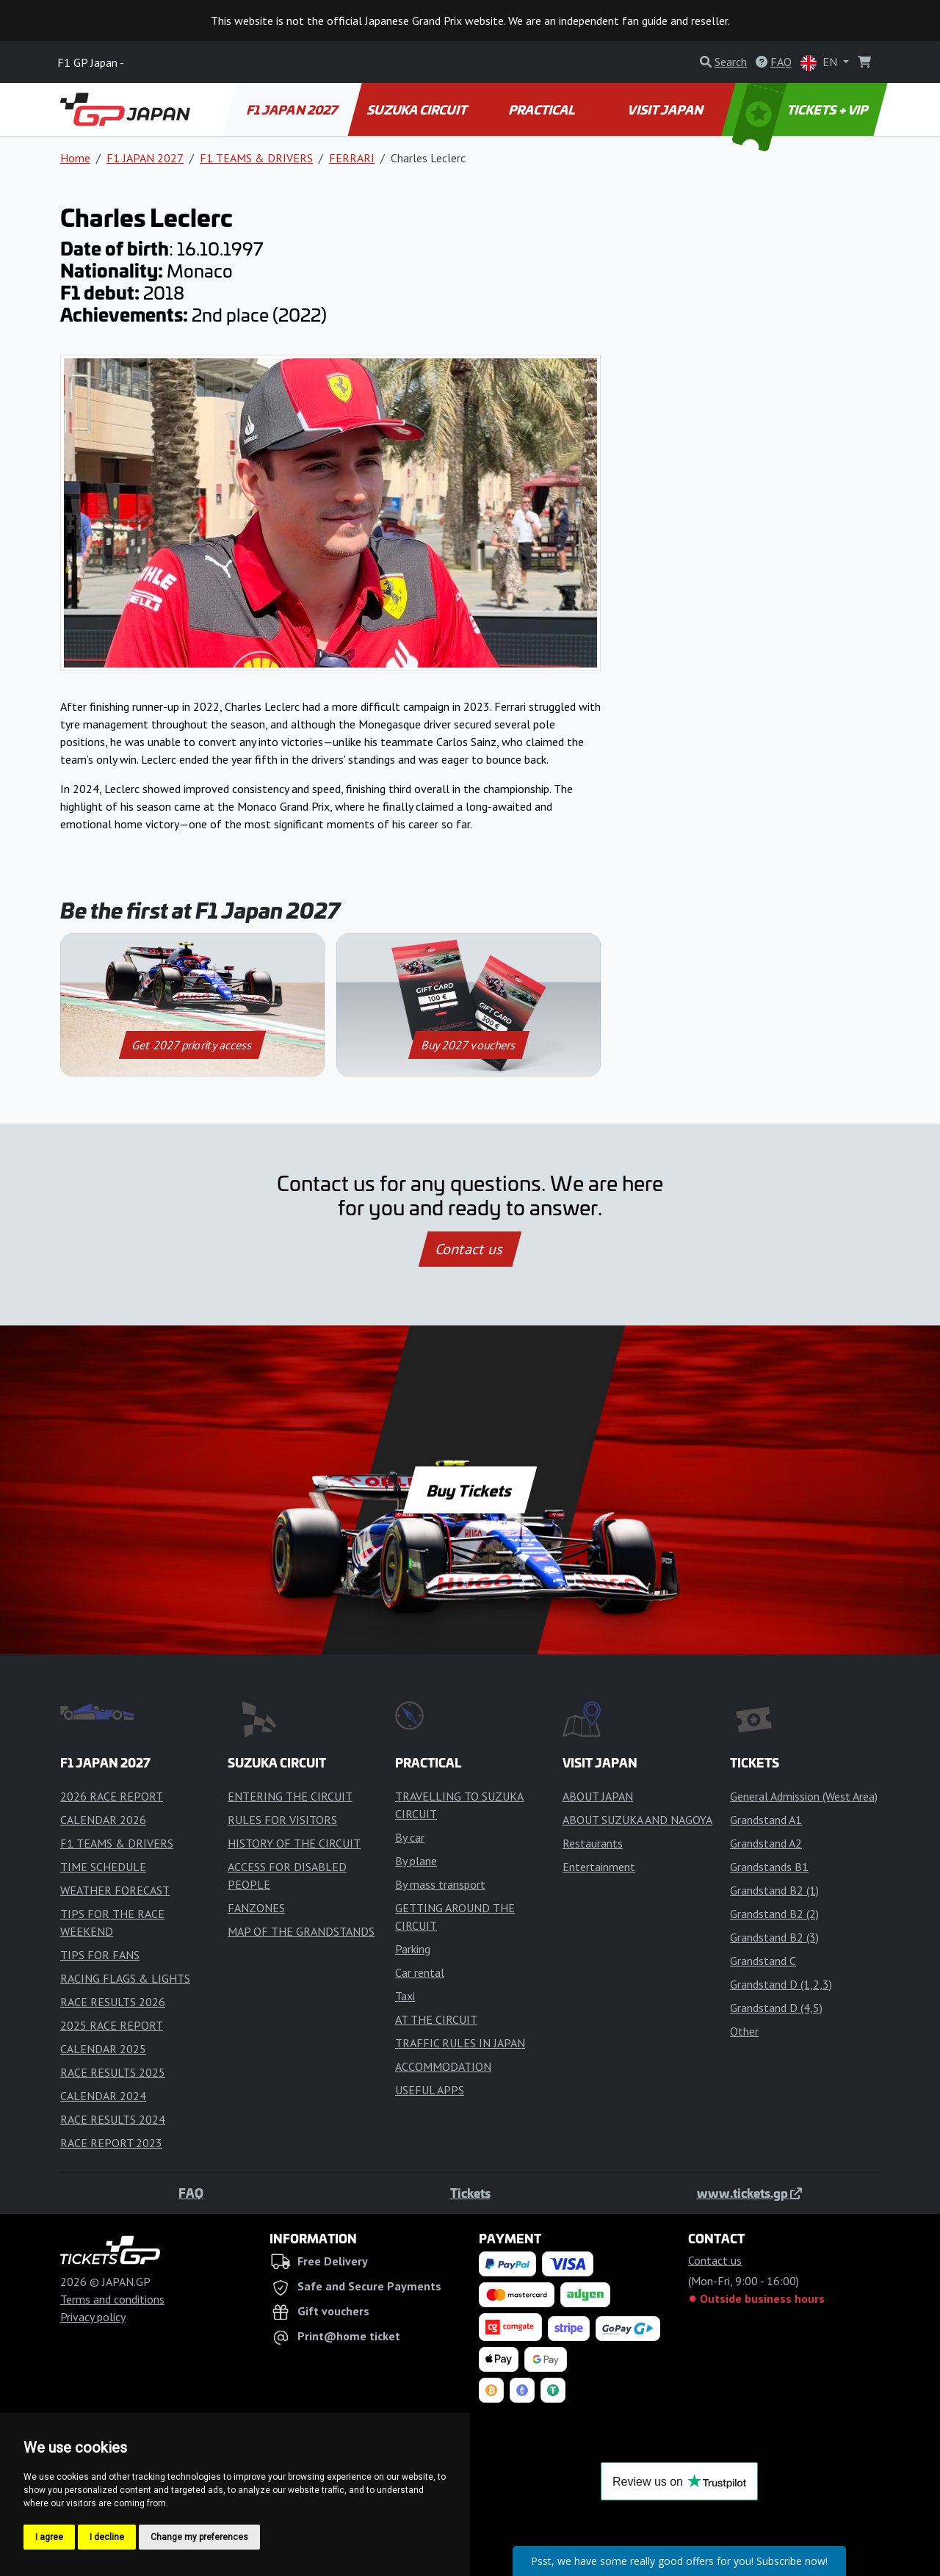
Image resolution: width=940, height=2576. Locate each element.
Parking (412, 1949)
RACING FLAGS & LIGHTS (125, 1978)
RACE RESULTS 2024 (112, 2119)
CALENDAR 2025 (103, 2048)
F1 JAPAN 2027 (293, 109)
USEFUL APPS (429, 2090)
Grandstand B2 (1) (774, 1890)
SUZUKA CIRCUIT (418, 109)
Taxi (405, 1996)
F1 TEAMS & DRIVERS (256, 158)
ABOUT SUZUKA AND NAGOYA (637, 1819)
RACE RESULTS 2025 (112, 2072)
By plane (416, 1860)
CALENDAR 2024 (103, 2095)
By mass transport (440, 1884)
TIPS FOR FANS (100, 1954)
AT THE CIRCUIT (436, 2019)
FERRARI (352, 158)
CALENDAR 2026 (103, 1819)
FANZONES (256, 1907)
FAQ (190, 2192)
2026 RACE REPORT (111, 1796)
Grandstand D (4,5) (776, 2007)
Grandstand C (763, 1960)
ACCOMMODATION (443, 2066)
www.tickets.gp (749, 2192)
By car (409, 1837)
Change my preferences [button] (199, 2537)
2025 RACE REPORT (111, 2025)
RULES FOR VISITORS (282, 1819)
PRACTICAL (542, 109)
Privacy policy (93, 2316)
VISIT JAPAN (666, 109)
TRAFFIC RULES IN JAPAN (460, 2043)
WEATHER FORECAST (115, 1890)
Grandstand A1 (766, 1819)
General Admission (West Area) (804, 1796)
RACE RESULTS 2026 (112, 2001)
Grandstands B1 (769, 1866)
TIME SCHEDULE (103, 1866)
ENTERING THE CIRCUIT (290, 1796)
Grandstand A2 (766, 1843)
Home (75, 158)
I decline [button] (107, 2537)
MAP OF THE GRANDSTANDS (301, 1931)
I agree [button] (49, 2537)
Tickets (470, 2192)
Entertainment (599, 1866)
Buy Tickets (469, 1490)
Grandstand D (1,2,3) (781, 1984)
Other (744, 2031)
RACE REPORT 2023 (111, 2142)
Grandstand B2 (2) (774, 1913)
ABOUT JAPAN (598, 1796)
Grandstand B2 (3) (774, 1937)
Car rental (419, 1972)
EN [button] (820, 62)
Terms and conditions (112, 2299)
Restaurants (593, 1843)
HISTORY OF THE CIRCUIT (294, 1843)
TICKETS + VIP (801, 109)
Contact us (470, 1249)
